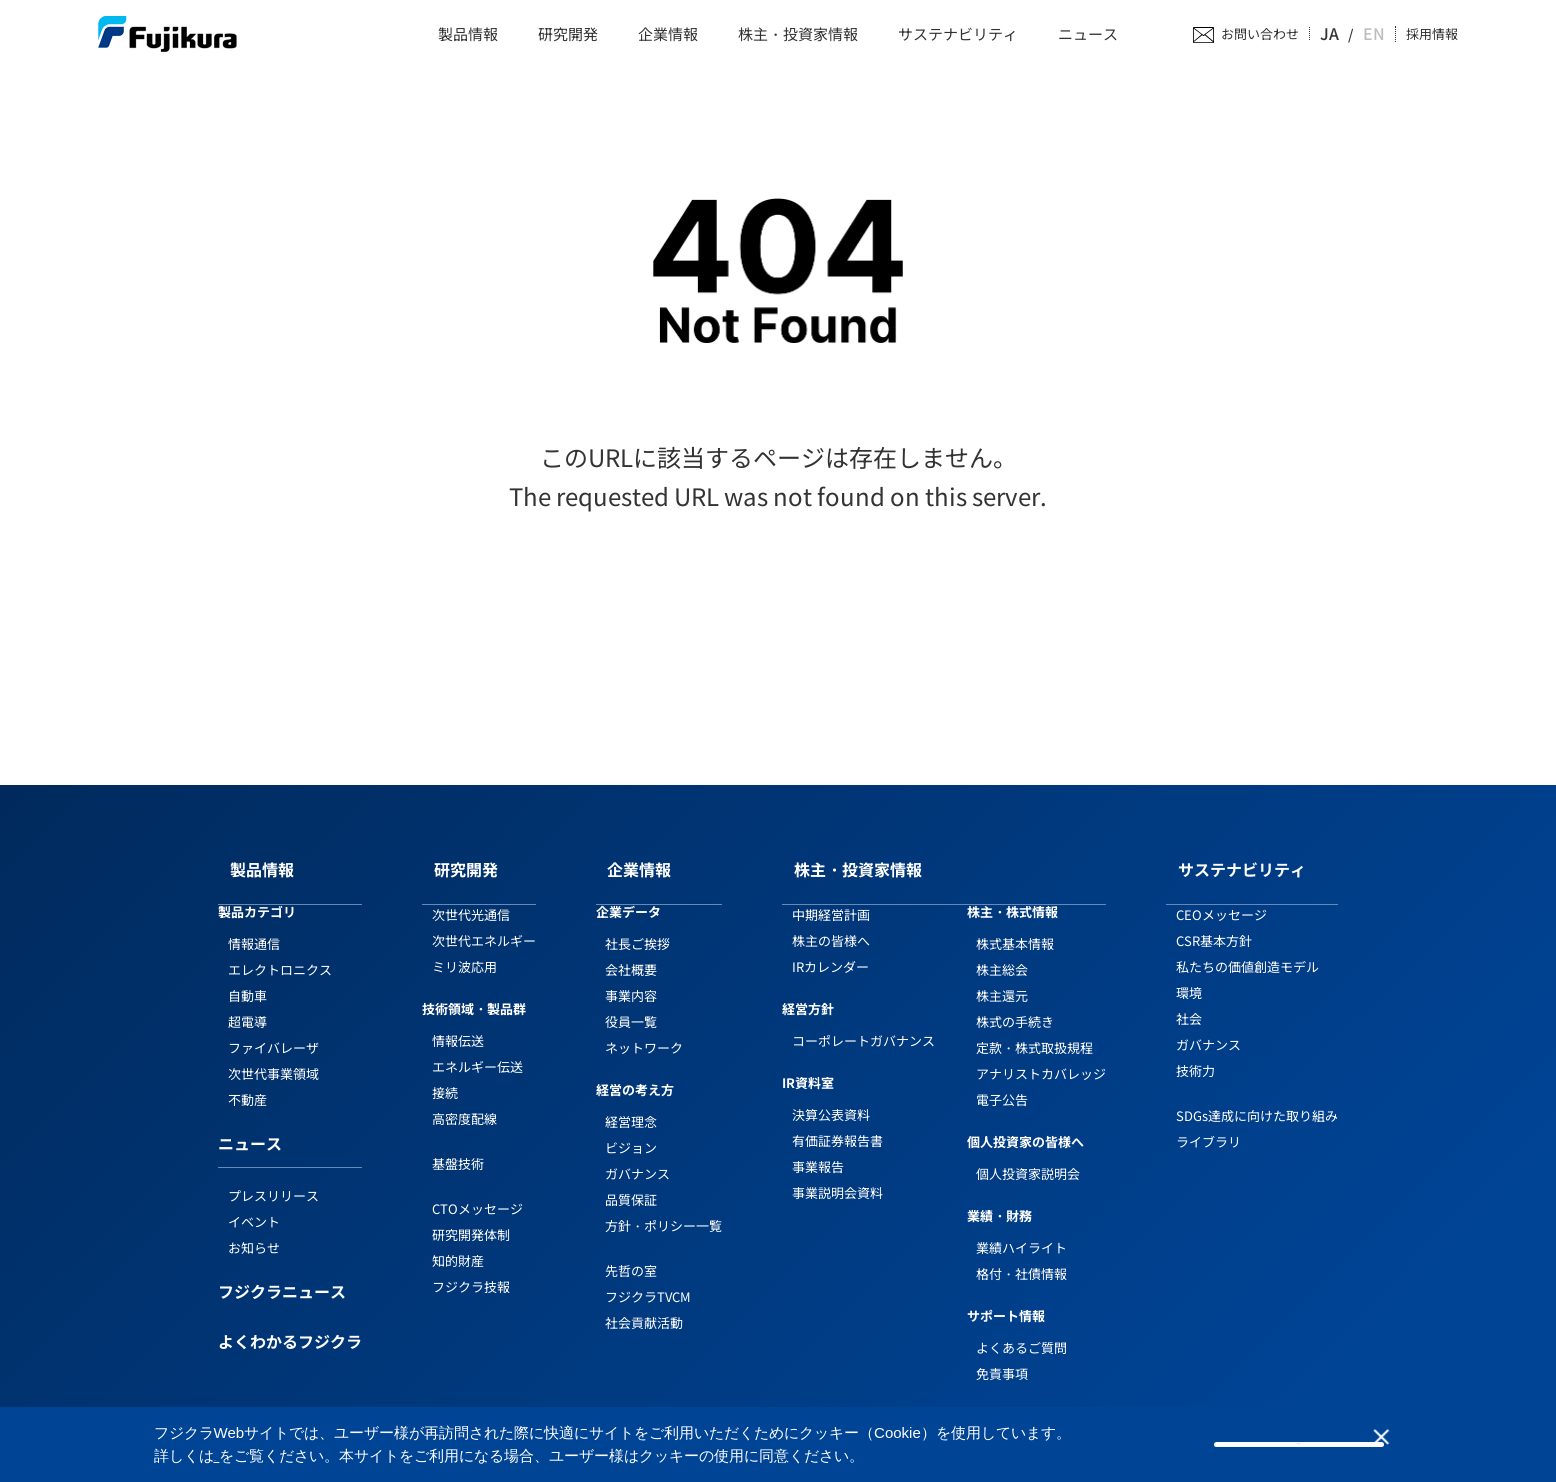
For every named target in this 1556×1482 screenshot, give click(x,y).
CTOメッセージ (477, 1188)
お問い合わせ (1280, 34)
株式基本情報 (1015, 924)
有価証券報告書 (837, 1121)
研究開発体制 (471, 1214)
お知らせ (254, 1228)
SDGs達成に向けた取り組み (1257, 1096)
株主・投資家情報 (798, 34)
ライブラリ (1208, 1122)
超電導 (247, 1002)
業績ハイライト (1021, 1228)
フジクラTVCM (648, 1277)
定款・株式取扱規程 (1034, 1028)
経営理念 (631, 1102)
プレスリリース (273, 1176)
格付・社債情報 (1021, 1254)
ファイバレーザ (273, 1028)
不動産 (247, 1080)
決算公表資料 (831, 1095)
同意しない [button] (1405, 1445)
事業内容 (631, 976)
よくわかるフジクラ (290, 1324)
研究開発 (568, 34)
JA (1348, 34)
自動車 (247, 976)
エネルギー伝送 (477, 1047)
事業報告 (818, 1147)
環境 (1189, 973)
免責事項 (1002, 1353)
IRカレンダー (830, 947)
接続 (445, 1073)
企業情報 (668, 34)
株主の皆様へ (831, 921)
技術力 (1195, 1051)
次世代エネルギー (484, 921)
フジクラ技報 (471, 1266)
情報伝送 (458, 1021)
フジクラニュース (282, 1274)
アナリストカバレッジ (1041, 1054)
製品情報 (468, 34)
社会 (1189, 999)
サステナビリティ (958, 34)
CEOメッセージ (1221, 895)
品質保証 (631, 1180)
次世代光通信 (471, 895)
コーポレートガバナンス (863, 1021)
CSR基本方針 (1214, 921)
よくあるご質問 (1021, 1327)
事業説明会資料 (837, 1173)
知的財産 (458, 1240)
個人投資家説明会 (1028, 1154)
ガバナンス (637, 1154)
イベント (254, 1202)
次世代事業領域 (273, 1054)
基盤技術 (458, 1144)
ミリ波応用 (464, 947)
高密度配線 (464, 1099)
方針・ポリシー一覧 (663, 1206)
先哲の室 (631, 1251)
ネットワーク (644, 1028)
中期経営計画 (831, 895)
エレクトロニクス (280, 950)
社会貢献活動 (644, 1303)
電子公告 (1002, 1080)
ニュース (1088, 34)
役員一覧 (631, 1002)
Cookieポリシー (267, 1455)
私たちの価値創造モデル (1247, 947)
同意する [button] (1299, 1443)
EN (1376, 34)
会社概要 (631, 950)
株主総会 (1002, 950)
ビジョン (631, 1128)
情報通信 (254, 924)
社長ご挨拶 (637, 924)
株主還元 (1002, 976)
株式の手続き (1015, 1002)
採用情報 (1432, 34)
